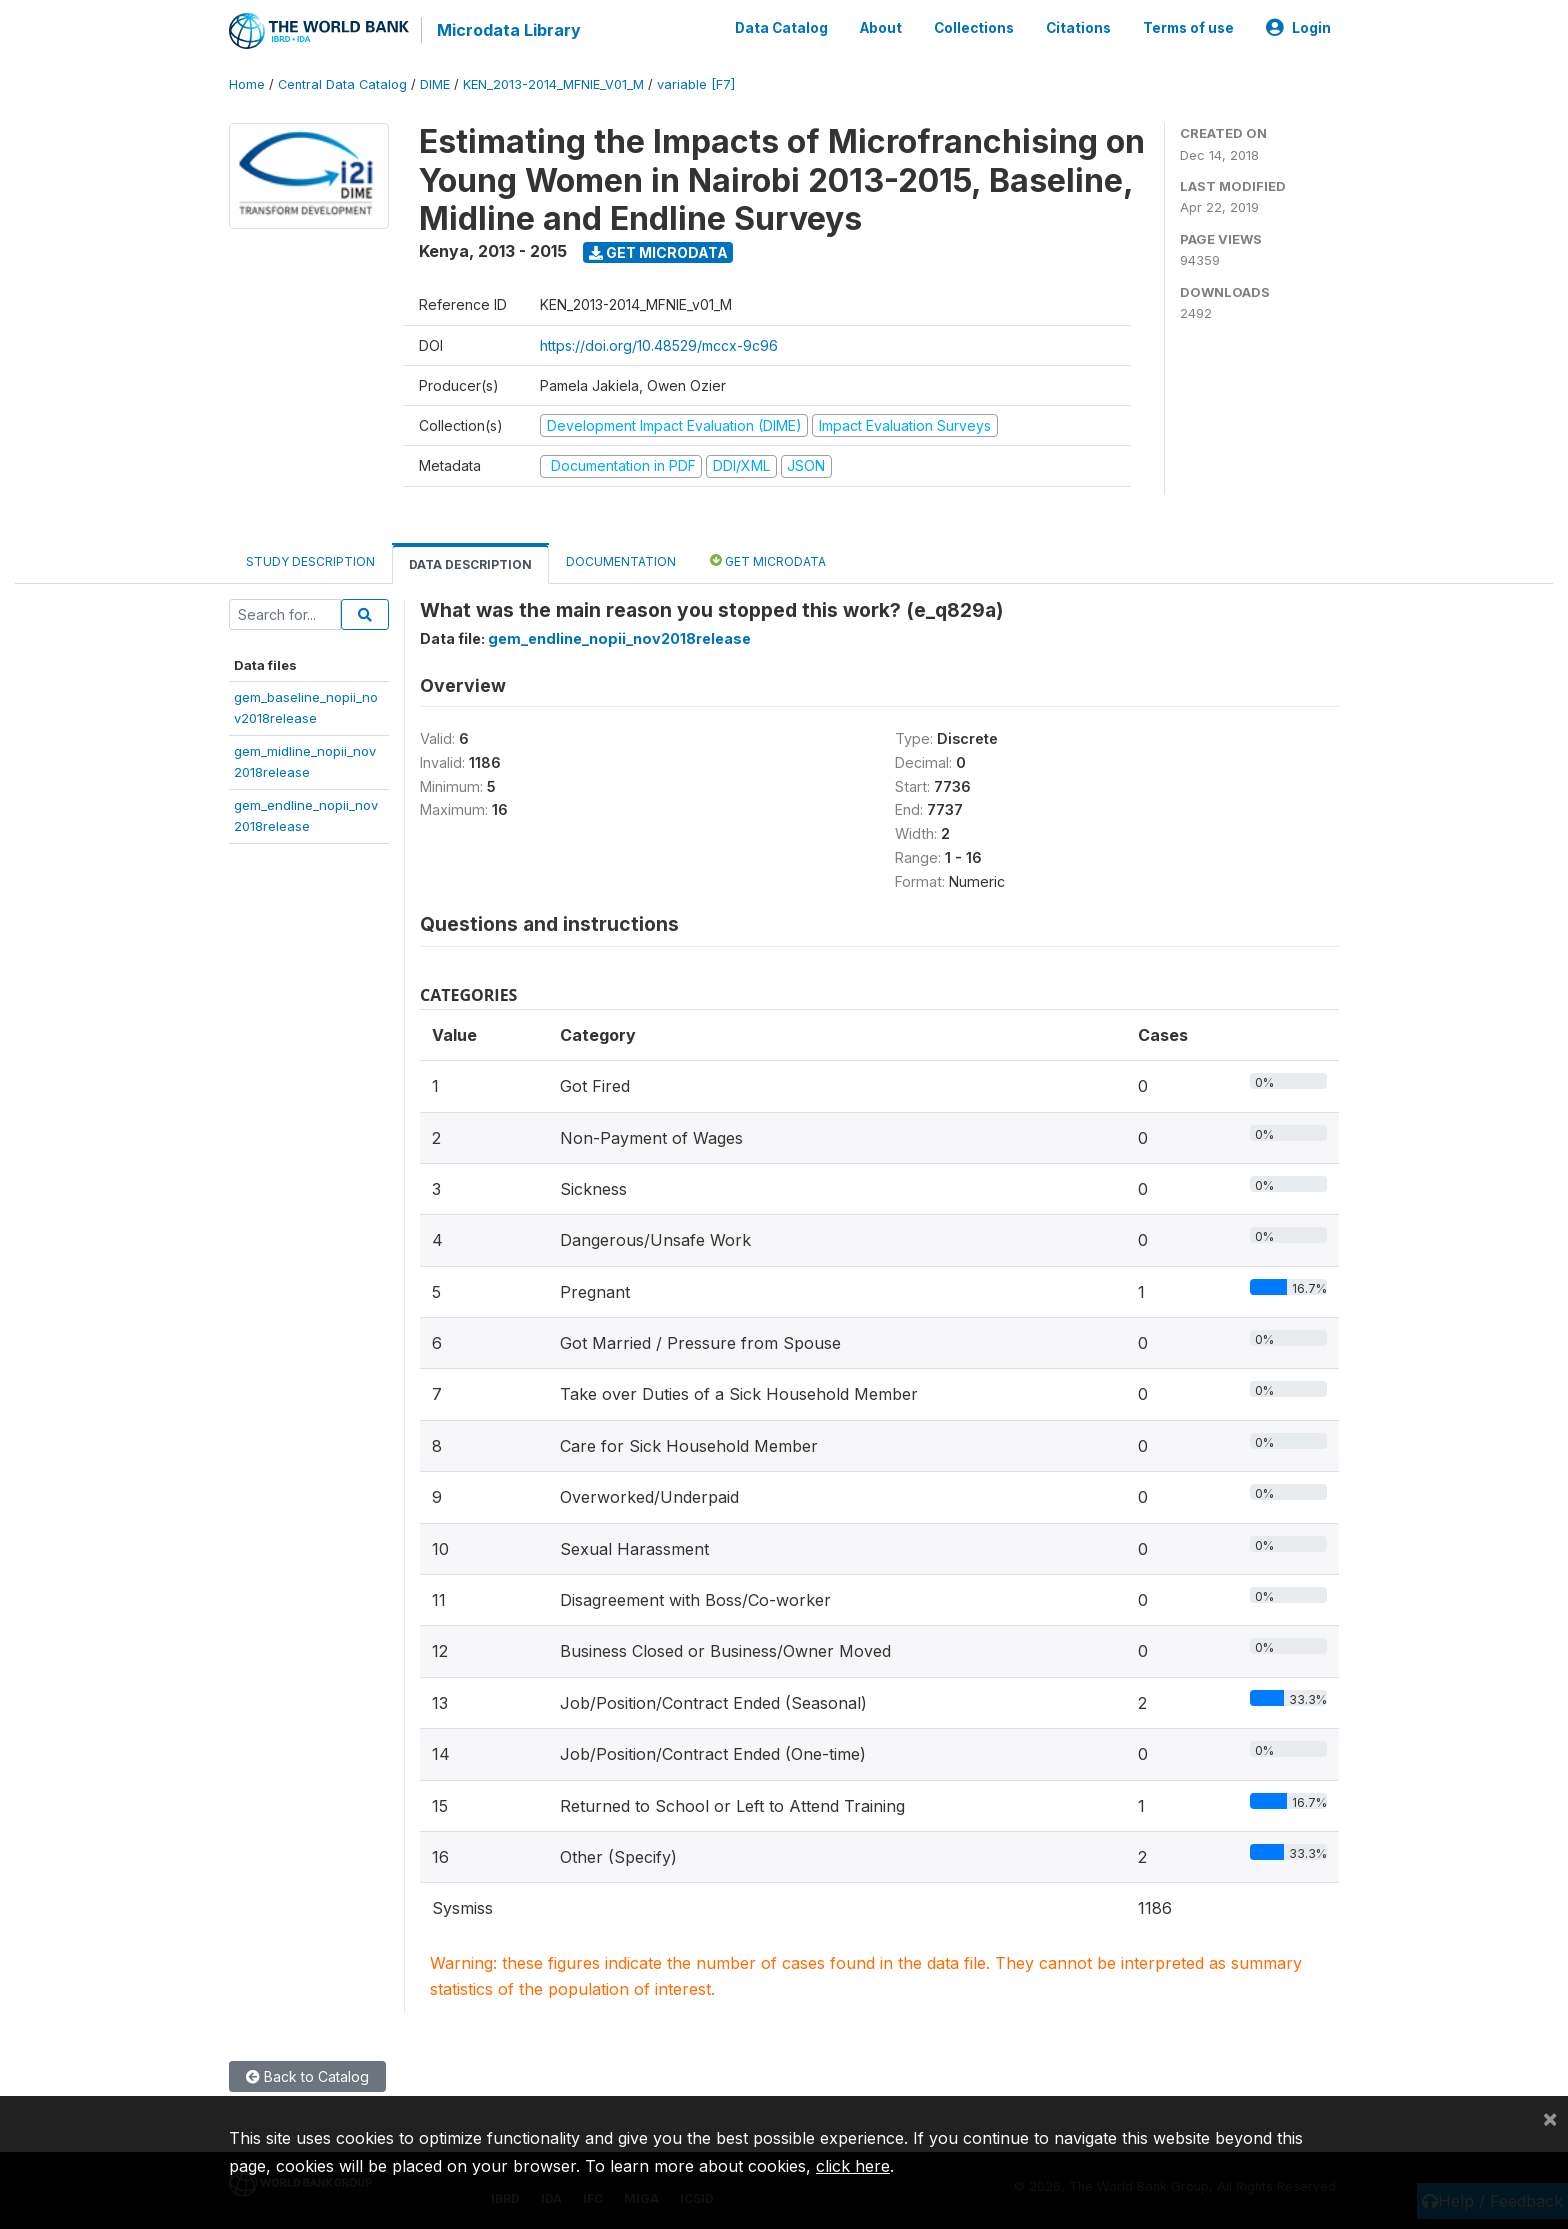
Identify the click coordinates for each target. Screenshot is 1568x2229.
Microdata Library (509, 30)
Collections (974, 28)
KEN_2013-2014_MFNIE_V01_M (553, 84)
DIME (435, 84)
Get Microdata (658, 252)
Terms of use (1188, 28)
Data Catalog (781, 28)
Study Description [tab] (310, 561)
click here (853, 2166)
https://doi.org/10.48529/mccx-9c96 (659, 345)
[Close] (1550, 2118)
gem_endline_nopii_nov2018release (619, 638)
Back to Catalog (307, 2076)
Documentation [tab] (621, 561)
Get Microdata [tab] (768, 560)
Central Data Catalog (342, 84)
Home (247, 84)
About (881, 28)
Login (1298, 28)
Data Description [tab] (470, 564)
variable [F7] (696, 84)
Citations (1078, 28)
